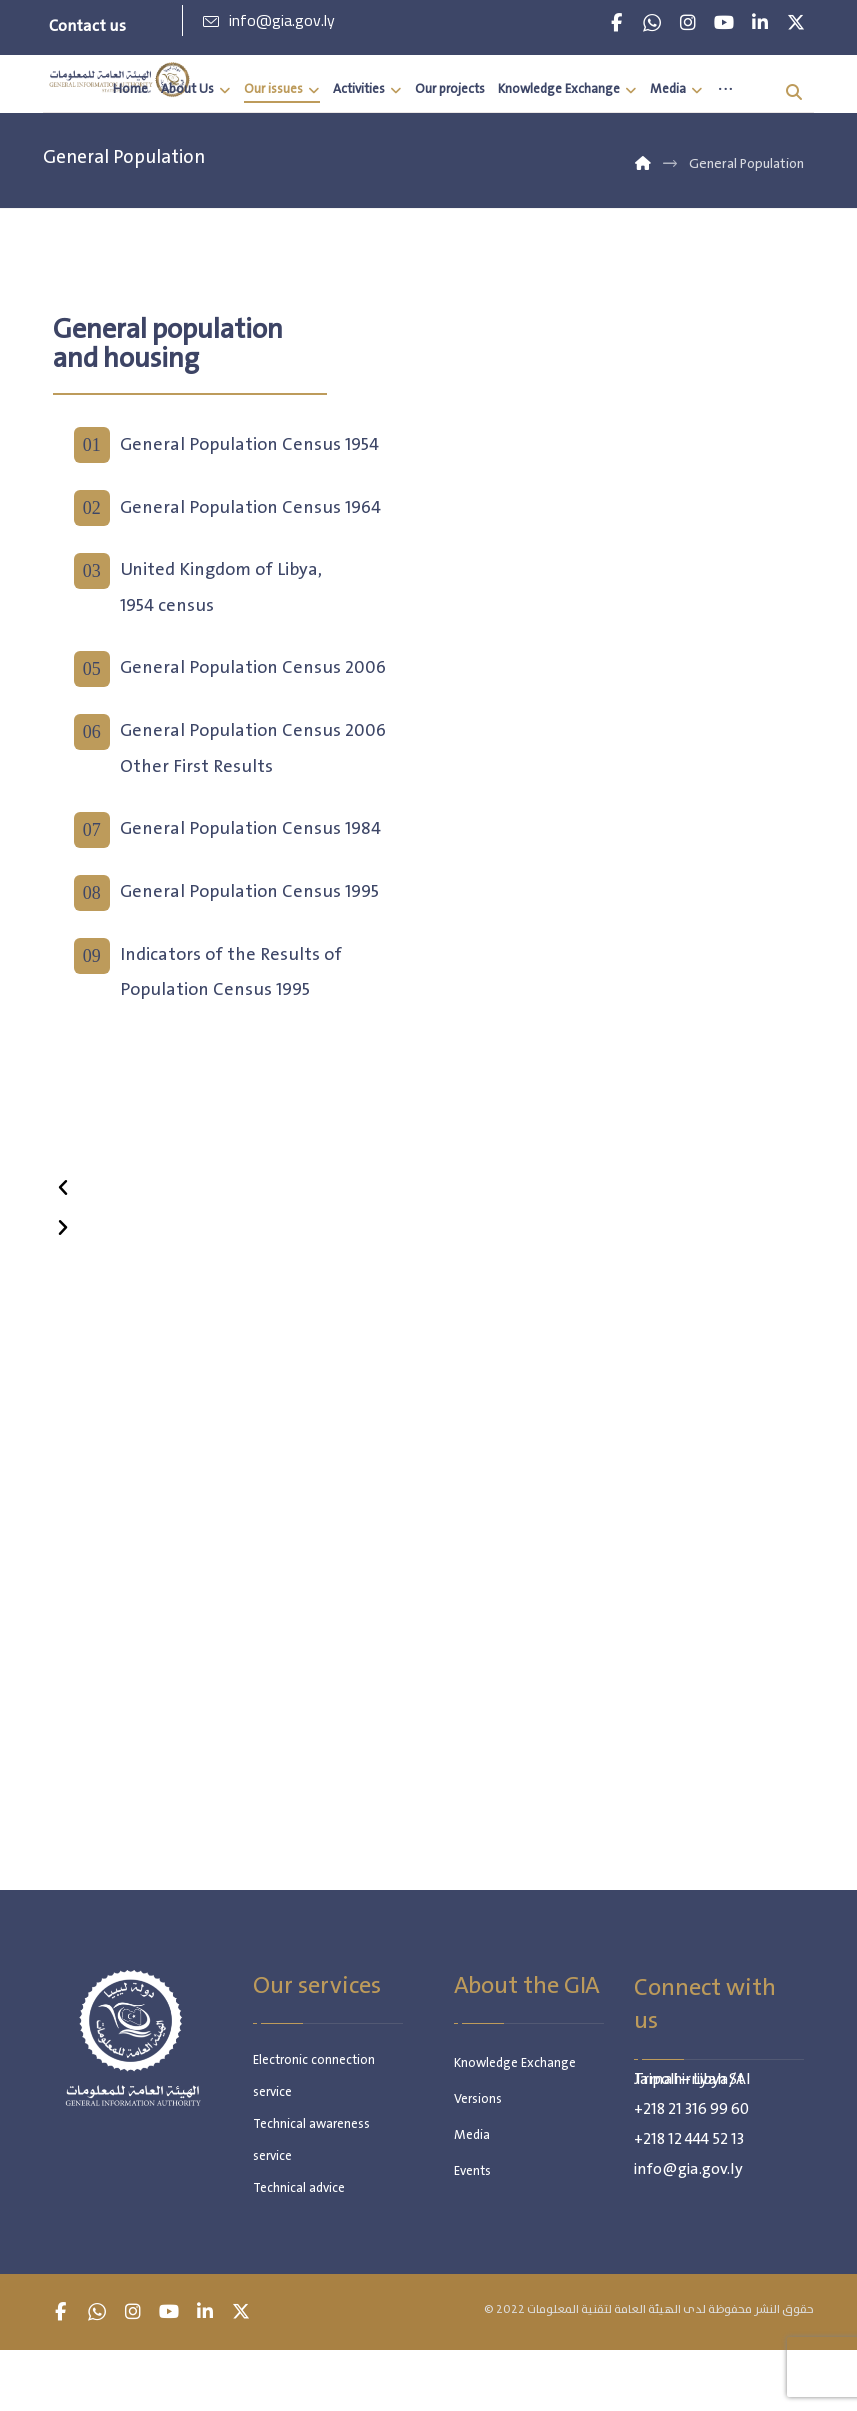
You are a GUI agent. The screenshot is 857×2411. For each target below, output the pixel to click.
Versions (478, 2104)
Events (472, 2176)
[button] (616, 23)
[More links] (725, 90)
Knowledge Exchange (515, 2068)
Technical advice (299, 2193)
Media (472, 2140)
